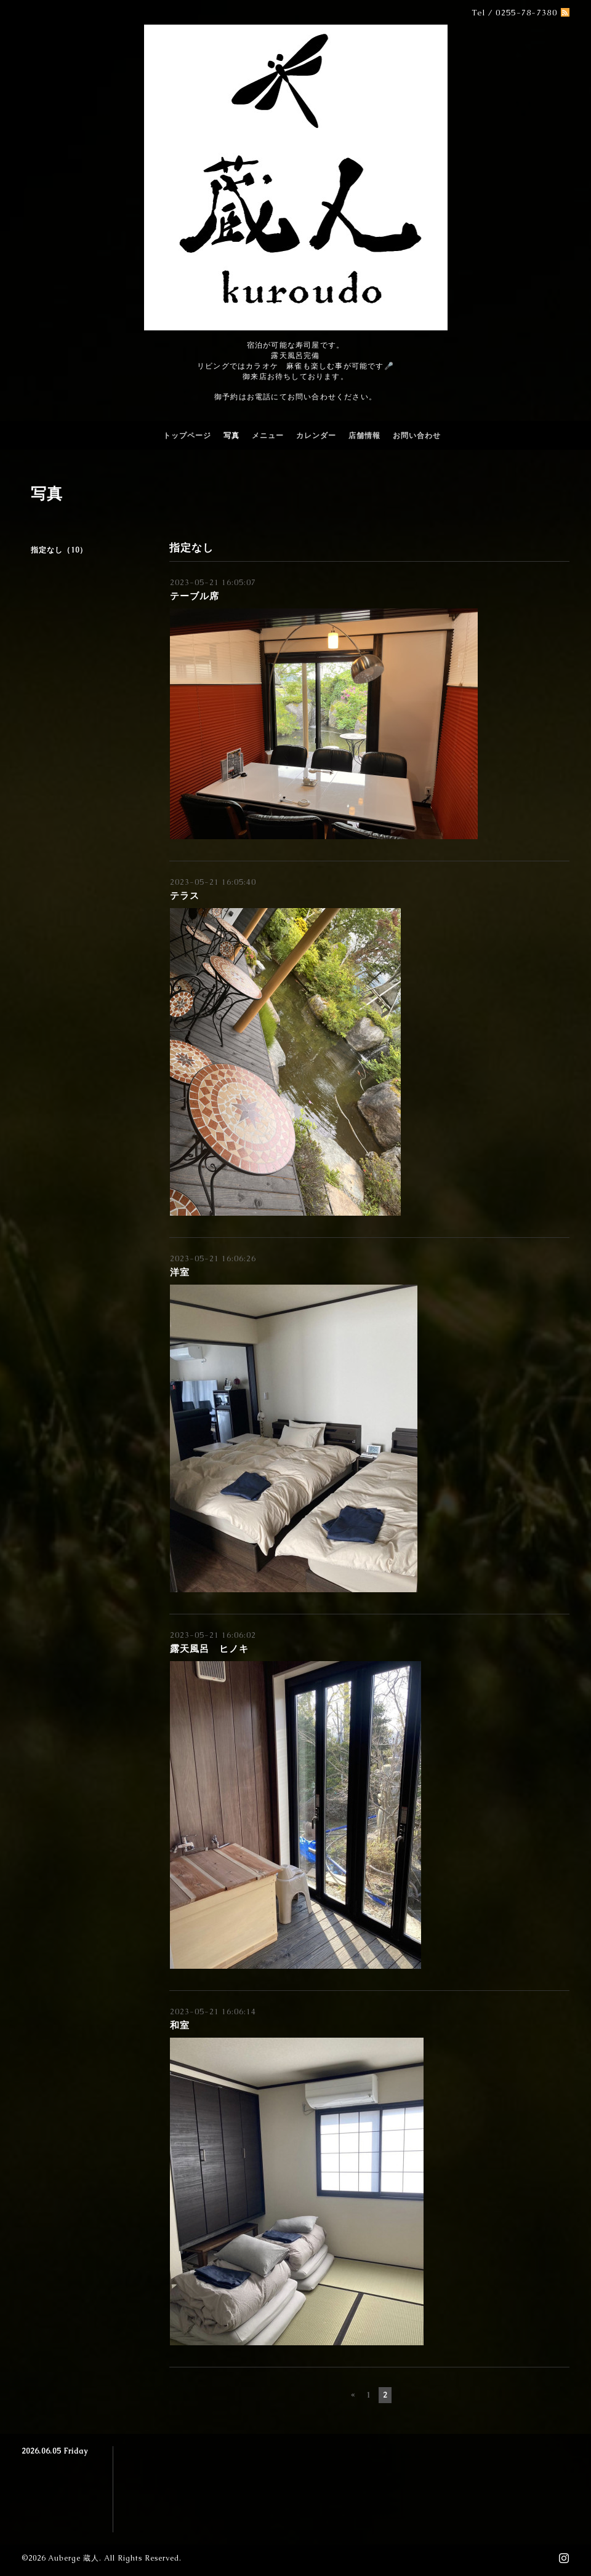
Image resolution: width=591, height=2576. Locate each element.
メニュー (268, 436)
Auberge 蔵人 (73, 2558)
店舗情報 (364, 436)
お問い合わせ (417, 436)
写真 (231, 436)
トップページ (187, 436)
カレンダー (316, 436)
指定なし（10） (59, 550)
